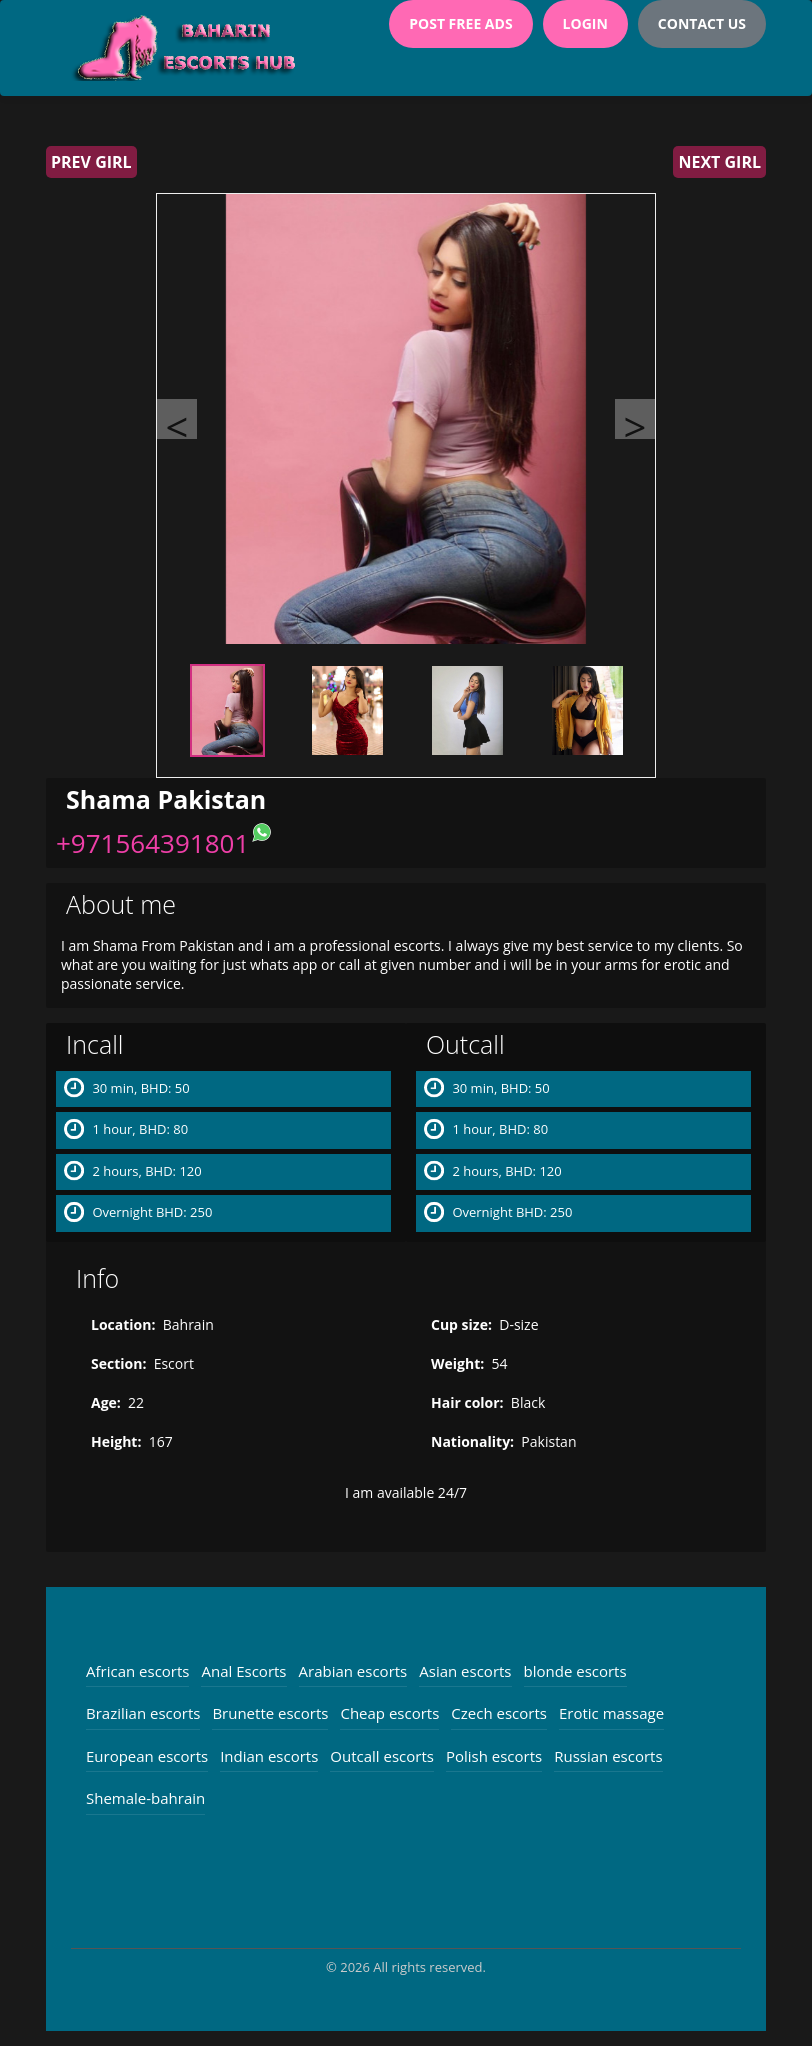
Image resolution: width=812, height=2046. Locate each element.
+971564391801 (152, 843)
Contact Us (702, 23)
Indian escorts (269, 1756)
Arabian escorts (353, 1671)
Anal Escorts (243, 1671)
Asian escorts (465, 1671)
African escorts (137, 1671)
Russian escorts (608, 1756)
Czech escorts (499, 1713)
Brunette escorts (270, 1713)
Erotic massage (611, 1713)
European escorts (147, 1756)
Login (585, 23)
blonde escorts (575, 1671)
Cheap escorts (389, 1713)
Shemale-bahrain (145, 1798)
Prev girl (91, 162)
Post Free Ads (460, 23)
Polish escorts (494, 1756)
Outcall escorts (382, 1756)
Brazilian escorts (143, 1713)
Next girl (719, 162)
